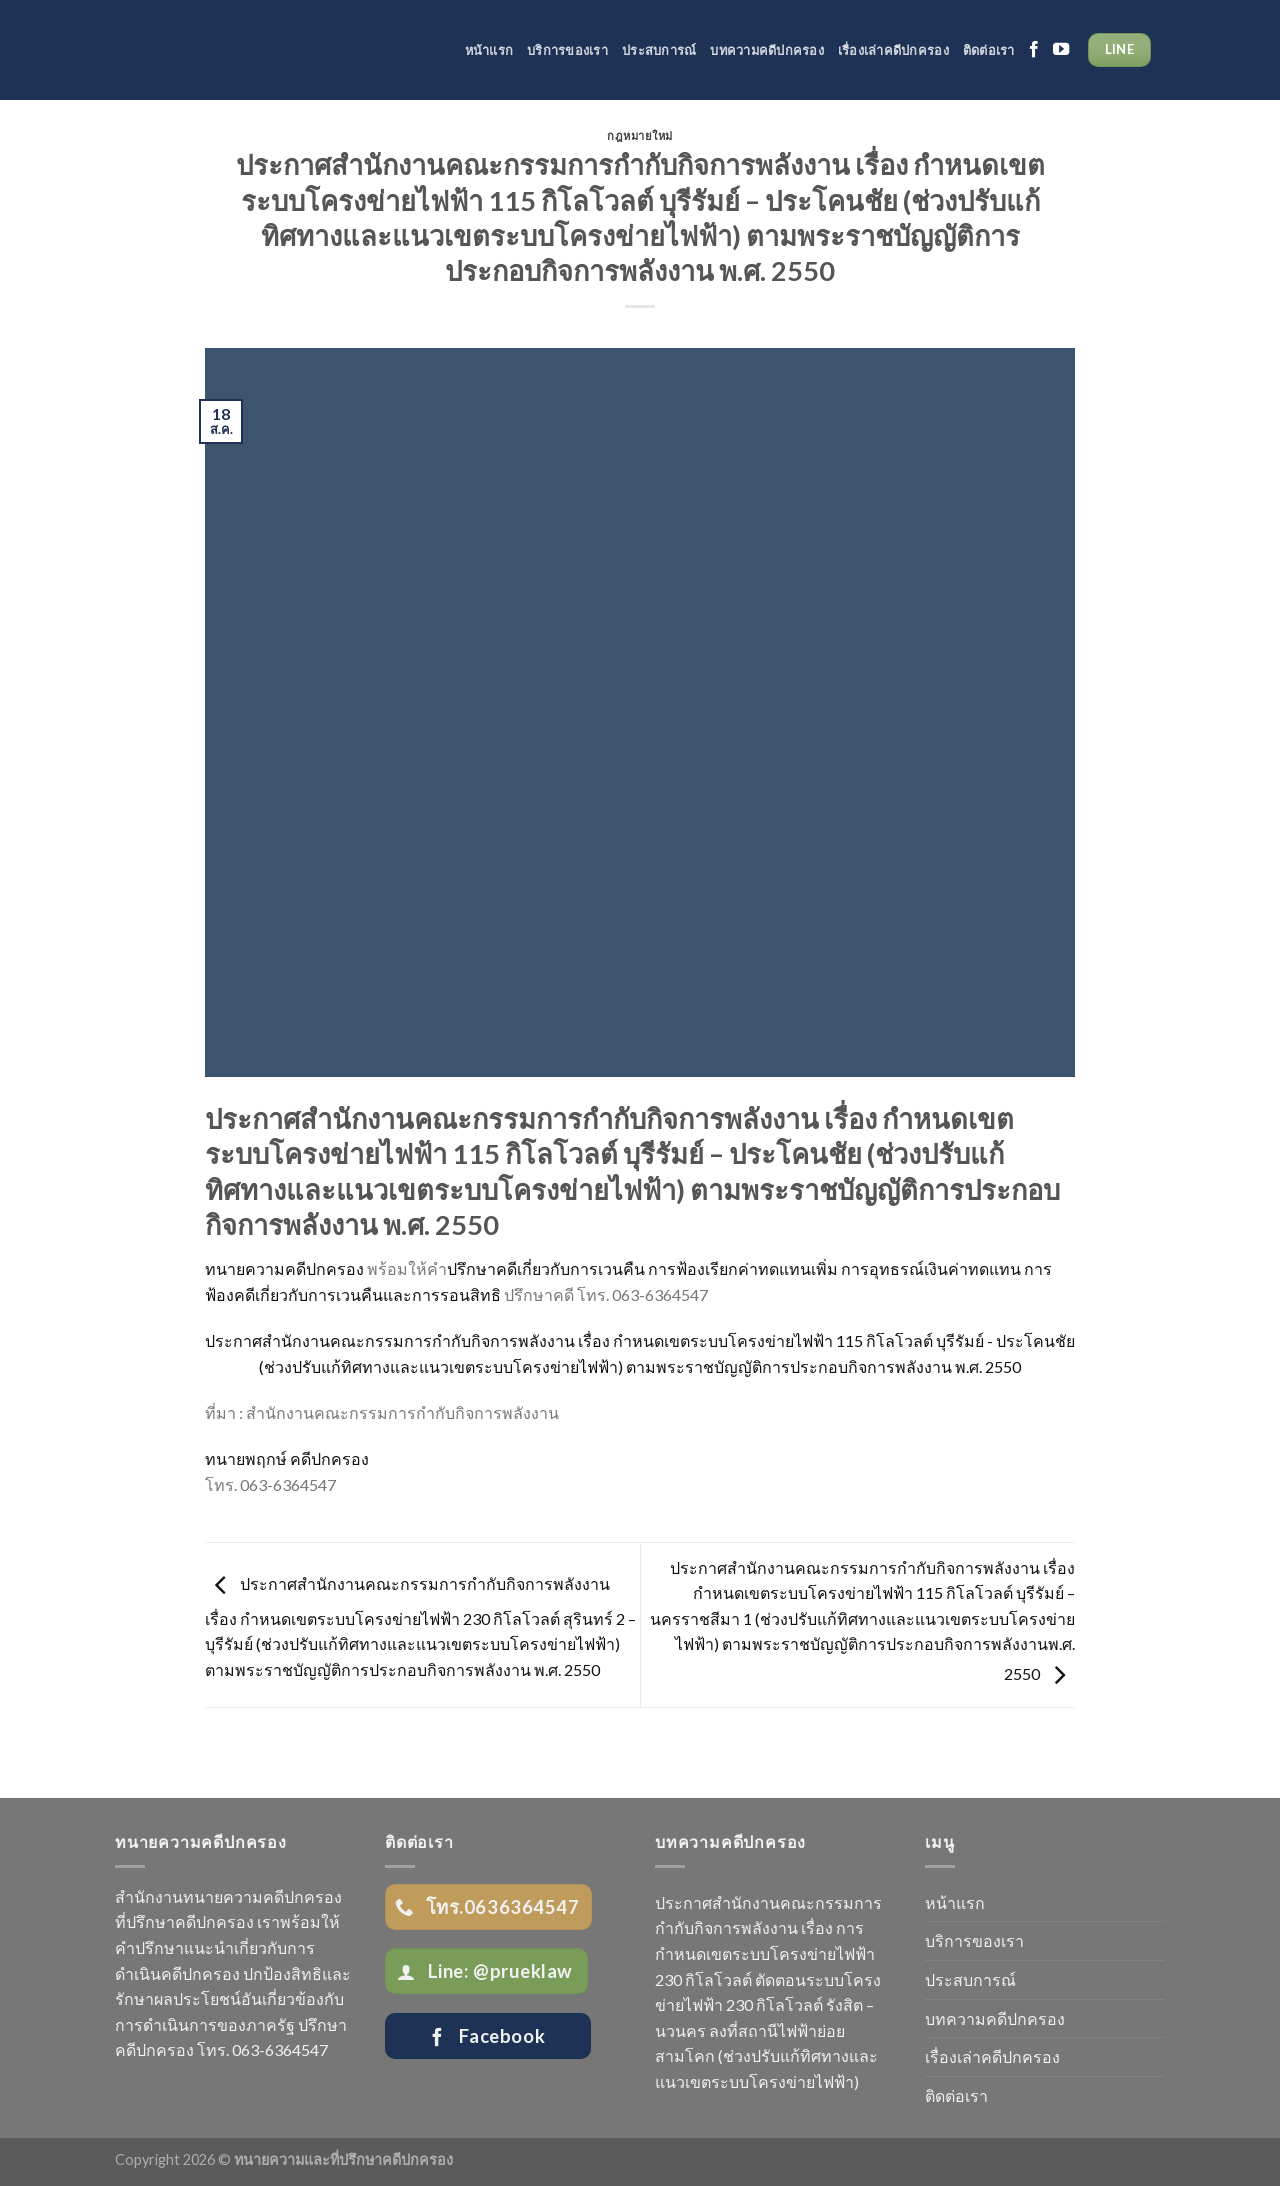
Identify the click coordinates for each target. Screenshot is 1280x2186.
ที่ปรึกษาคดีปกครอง (184, 1921)
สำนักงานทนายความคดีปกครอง (228, 1896)
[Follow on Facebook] (1034, 50)
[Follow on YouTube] (1061, 50)
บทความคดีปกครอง (767, 50)
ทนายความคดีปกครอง (284, 1268)
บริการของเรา (567, 50)
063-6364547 (280, 2049)
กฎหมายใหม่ (640, 135)
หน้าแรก (489, 50)
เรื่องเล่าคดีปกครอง (893, 50)
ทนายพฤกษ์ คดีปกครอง (287, 1458)
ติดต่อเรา (989, 50)
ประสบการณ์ (659, 50)
